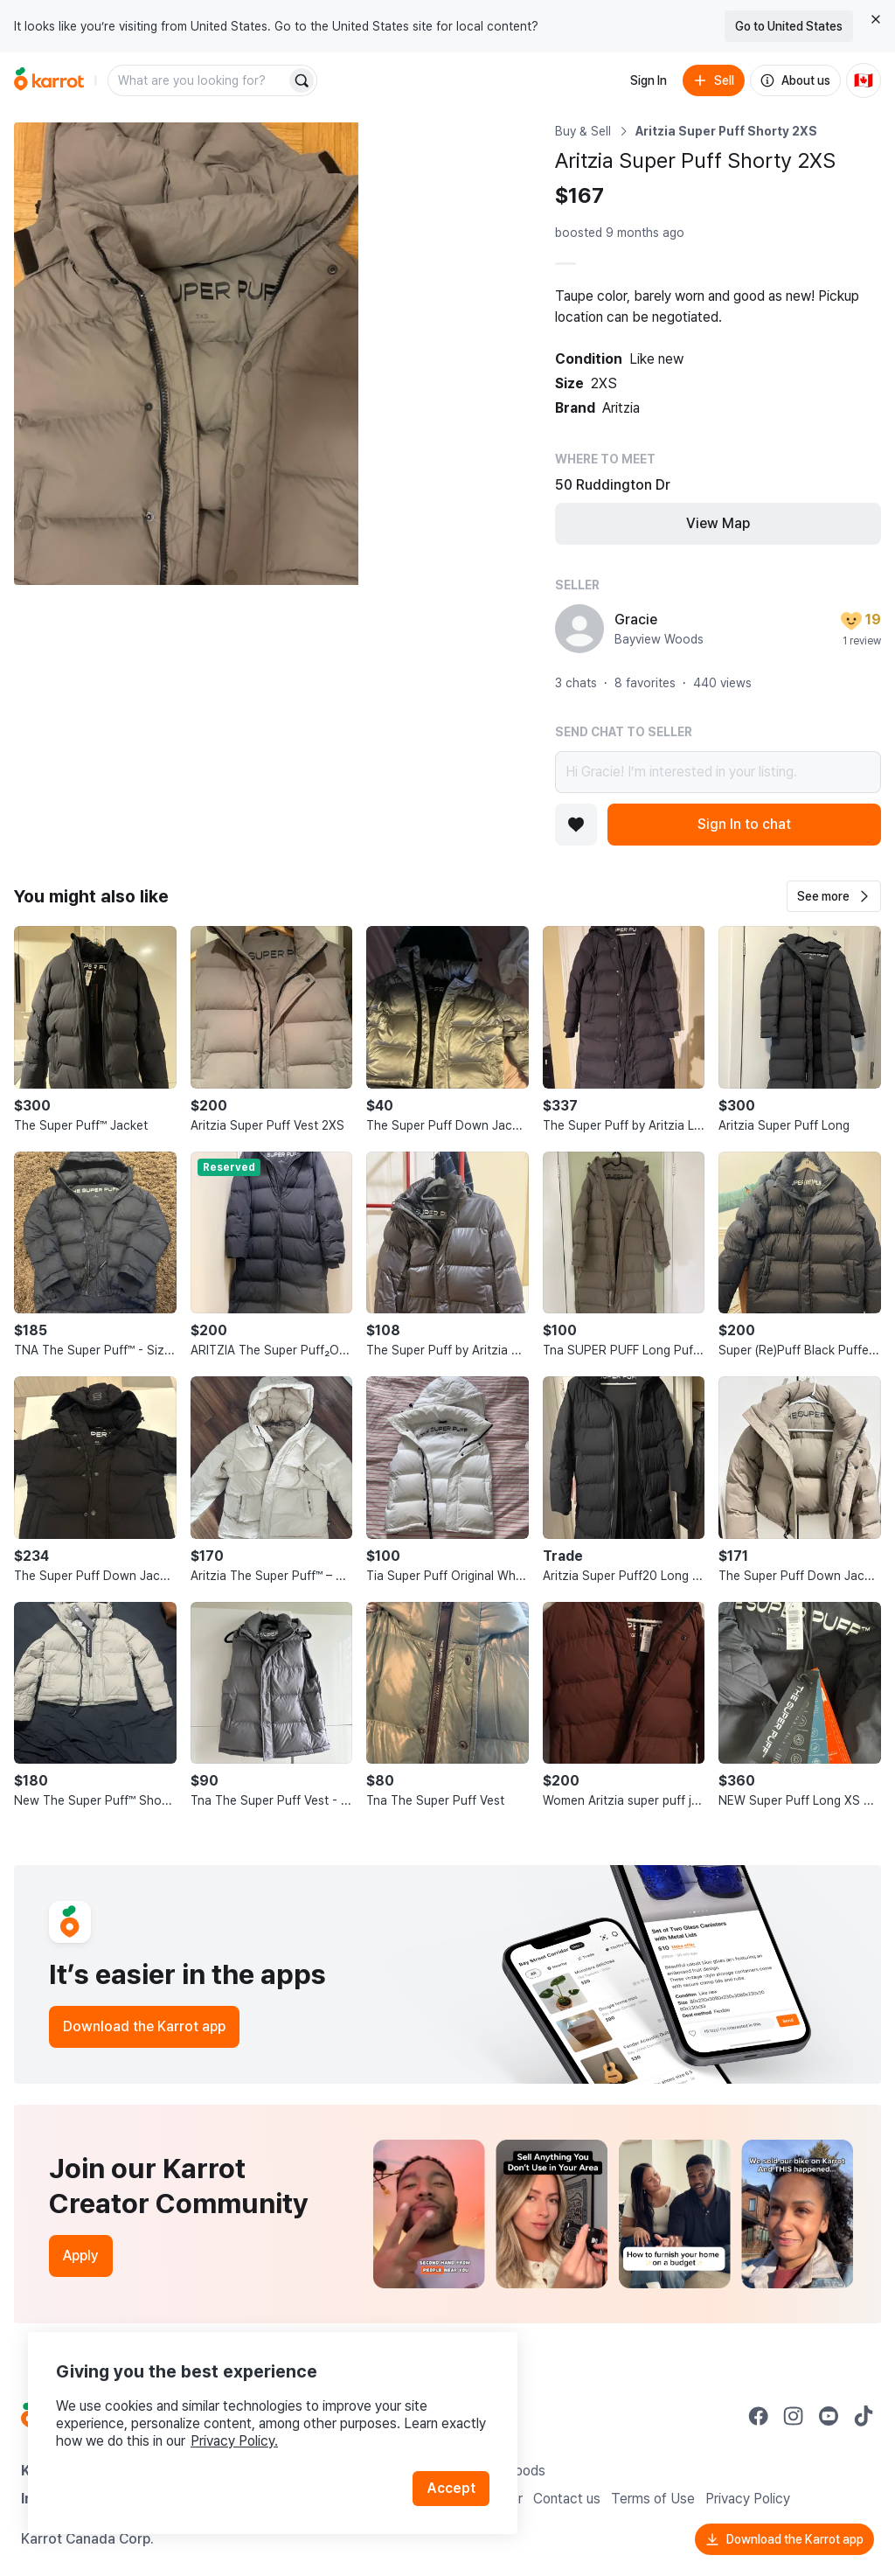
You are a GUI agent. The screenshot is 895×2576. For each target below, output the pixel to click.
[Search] (301, 80)
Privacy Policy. (234, 2441)
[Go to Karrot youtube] (828, 2415)
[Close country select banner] (876, 19)
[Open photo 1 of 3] (186, 353)
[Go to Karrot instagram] (793, 2415)
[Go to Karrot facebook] (758, 2415)
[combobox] (198, 80)
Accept (451, 2488)
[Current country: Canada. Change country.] (863, 80)
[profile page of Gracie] (579, 628)
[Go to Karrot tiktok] (863, 2415)
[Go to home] (49, 80)
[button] (834, 896)
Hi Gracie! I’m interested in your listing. (718, 772)
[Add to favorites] (576, 825)
